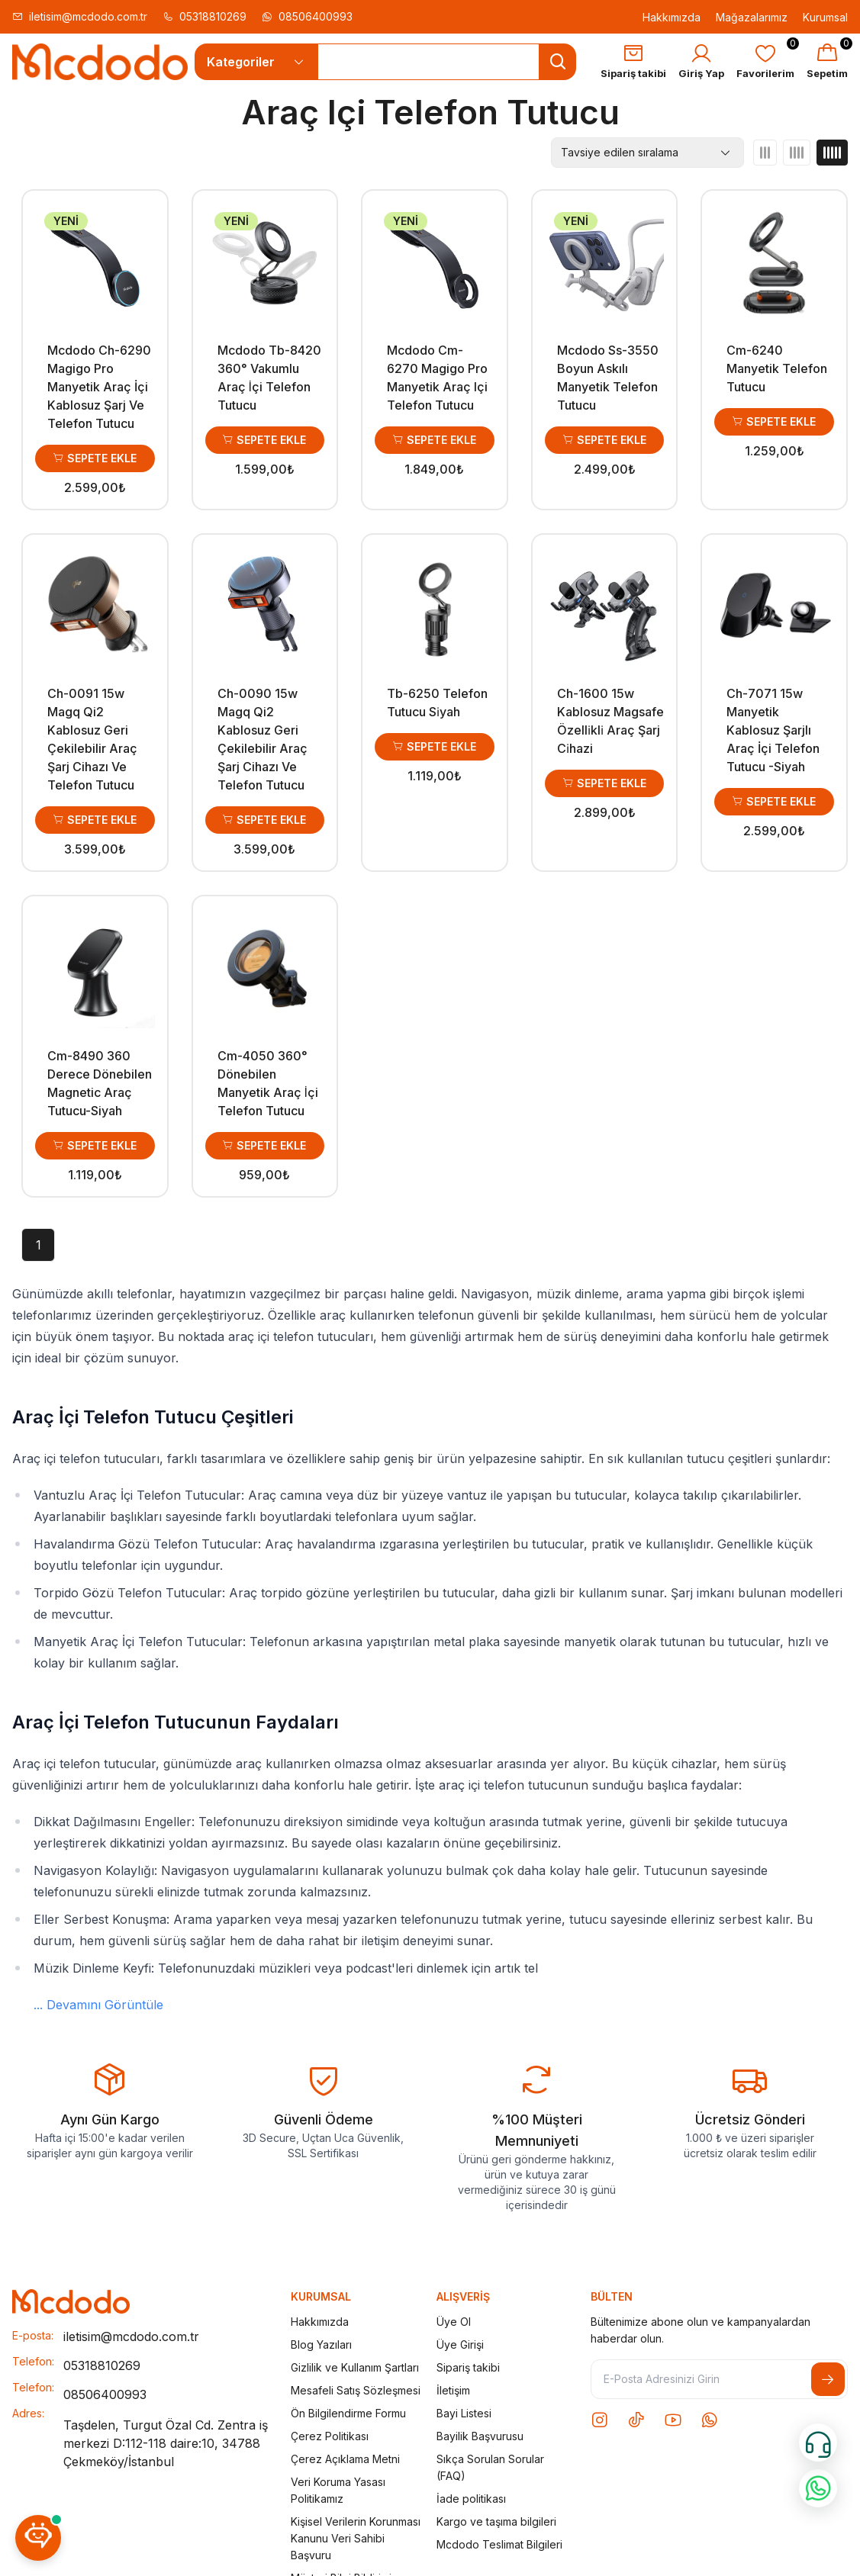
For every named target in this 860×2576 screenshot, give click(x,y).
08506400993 (307, 16)
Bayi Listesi (463, 2413)
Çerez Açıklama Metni (345, 2458)
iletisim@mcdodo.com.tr (79, 16)
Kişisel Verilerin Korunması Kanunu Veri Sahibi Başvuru (355, 2538)
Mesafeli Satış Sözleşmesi (355, 2390)
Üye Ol (453, 2321)
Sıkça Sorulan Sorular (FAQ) (490, 2467)
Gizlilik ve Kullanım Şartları (355, 2367)
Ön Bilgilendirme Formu (348, 2413)
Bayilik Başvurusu (479, 2436)
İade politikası (471, 2498)
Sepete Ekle (95, 458)
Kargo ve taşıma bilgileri (496, 2521)
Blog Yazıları (321, 2344)
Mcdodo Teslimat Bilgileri (499, 2544)
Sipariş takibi (468, 2367)
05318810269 (204, 16)
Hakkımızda (672, 17)
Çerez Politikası (330, 2436)
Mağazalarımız (752, 17)
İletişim (453, 2390)
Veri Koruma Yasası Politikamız (338, 2490)
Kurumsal (825, 17)
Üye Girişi (460, 2344)
